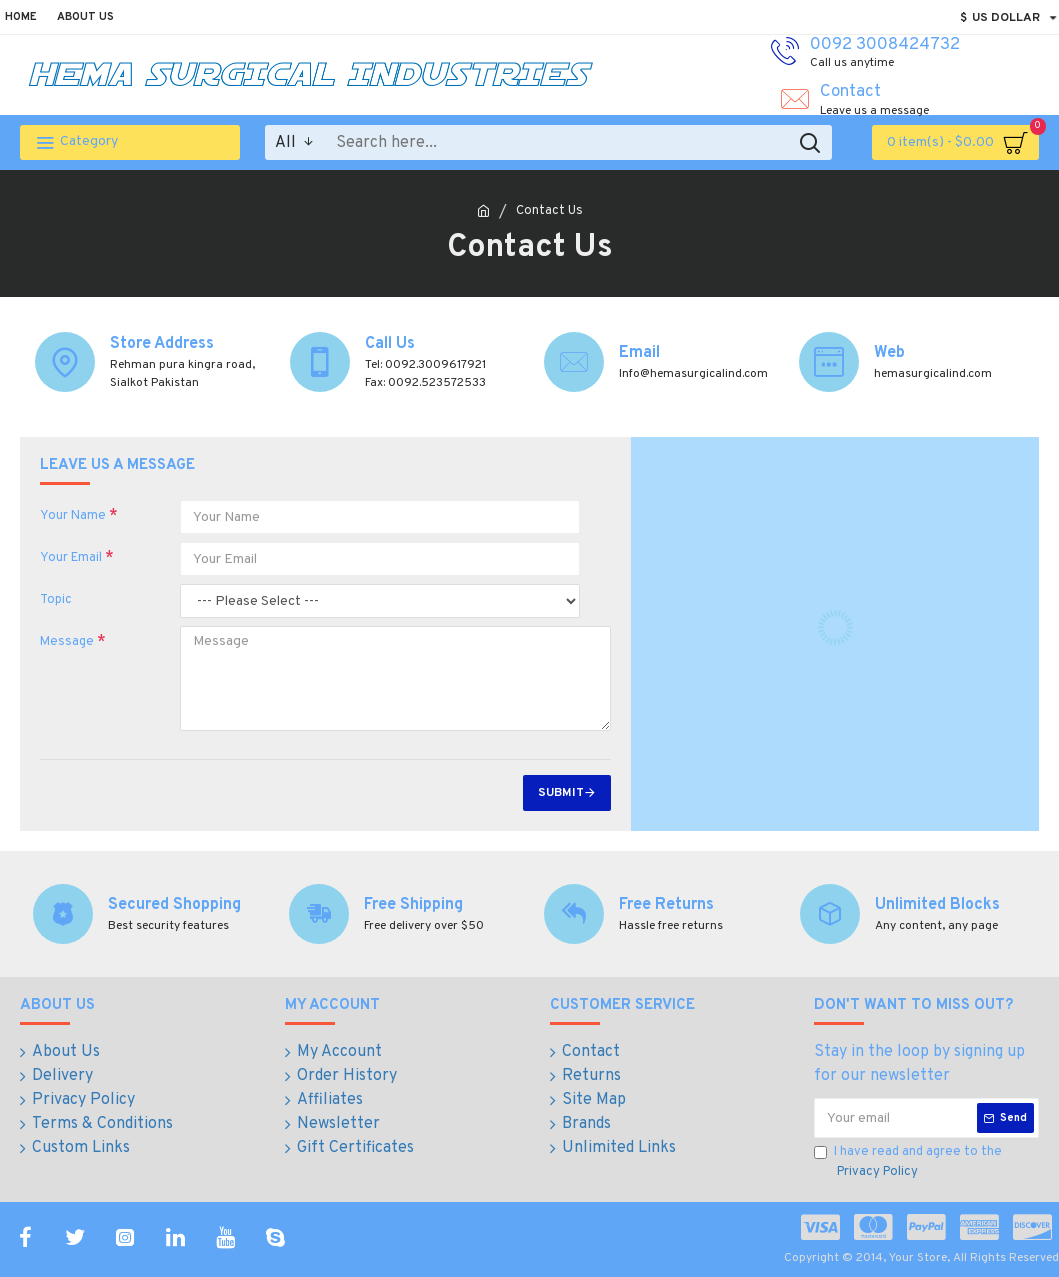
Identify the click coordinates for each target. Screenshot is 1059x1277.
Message (67, 642)
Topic (56, 600)
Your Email (71, 558)
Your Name (73, 516)
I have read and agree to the (908, 1163)
